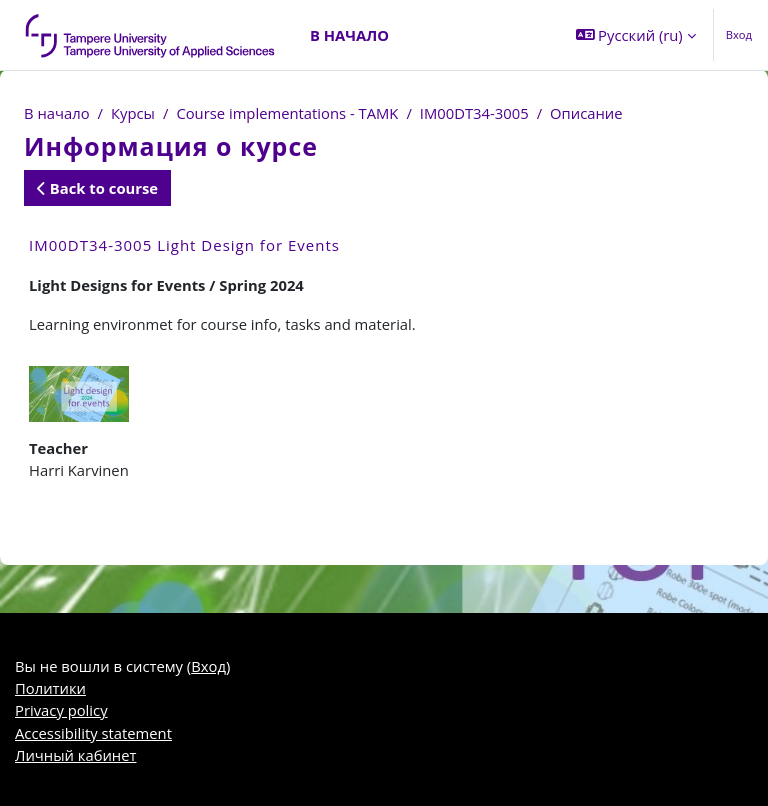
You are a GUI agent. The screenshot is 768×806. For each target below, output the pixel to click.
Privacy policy (61, 710)
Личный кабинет (75, 755)
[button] (636, 35)
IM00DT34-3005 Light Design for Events (184, 245)
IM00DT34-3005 (474, 113)
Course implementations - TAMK (287, 113)
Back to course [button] (97, 188)
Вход (739, 34)
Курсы (133, 113)
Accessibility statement (93, 733)
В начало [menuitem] (349, 35)
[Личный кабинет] (151, 35)
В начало (57, 113)
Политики (50, 688)
